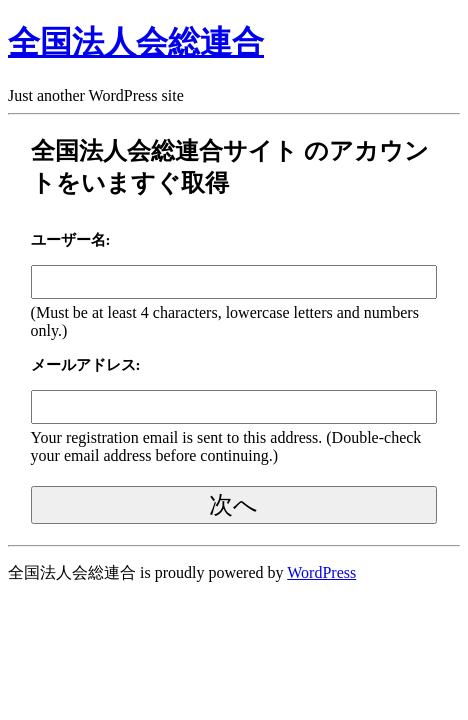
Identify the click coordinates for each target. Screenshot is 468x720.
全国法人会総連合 (136, 42)
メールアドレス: (86, 365)
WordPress (321, 572)
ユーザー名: (71, 240)
